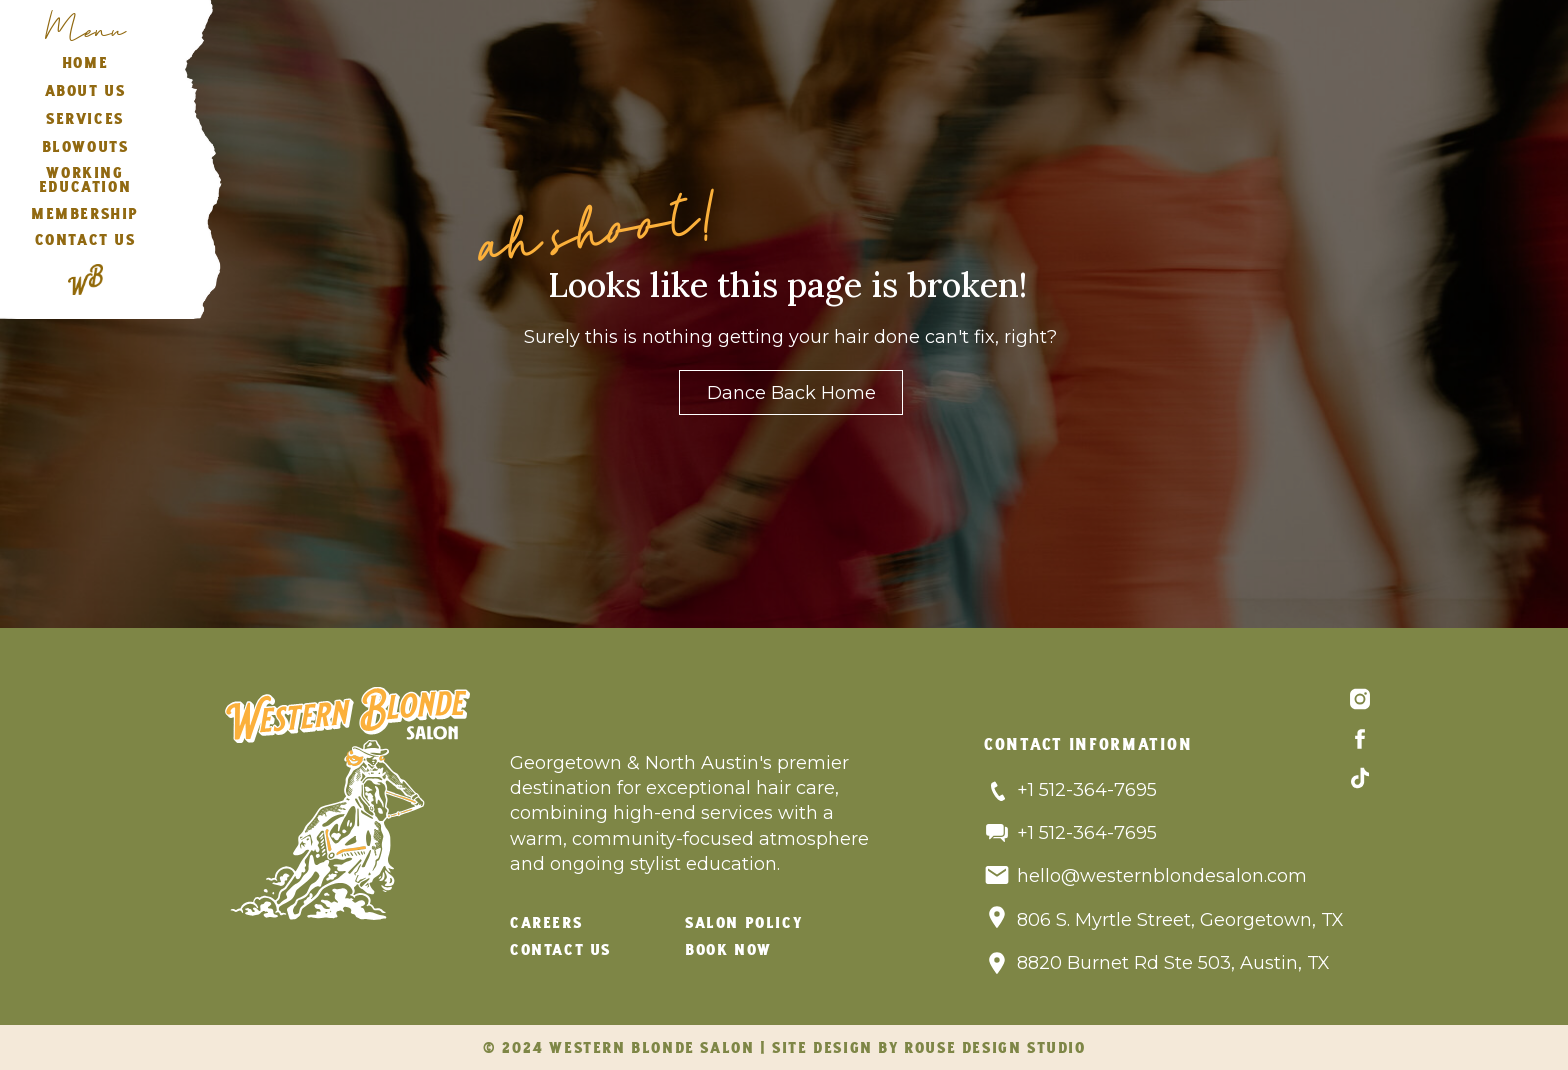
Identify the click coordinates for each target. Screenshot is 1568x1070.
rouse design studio (994, 1049)
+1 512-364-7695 (1087, 790)
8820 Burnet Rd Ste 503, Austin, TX (1176, 963)
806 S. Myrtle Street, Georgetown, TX (1180, 920)
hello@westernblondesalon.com (1162, 876)
